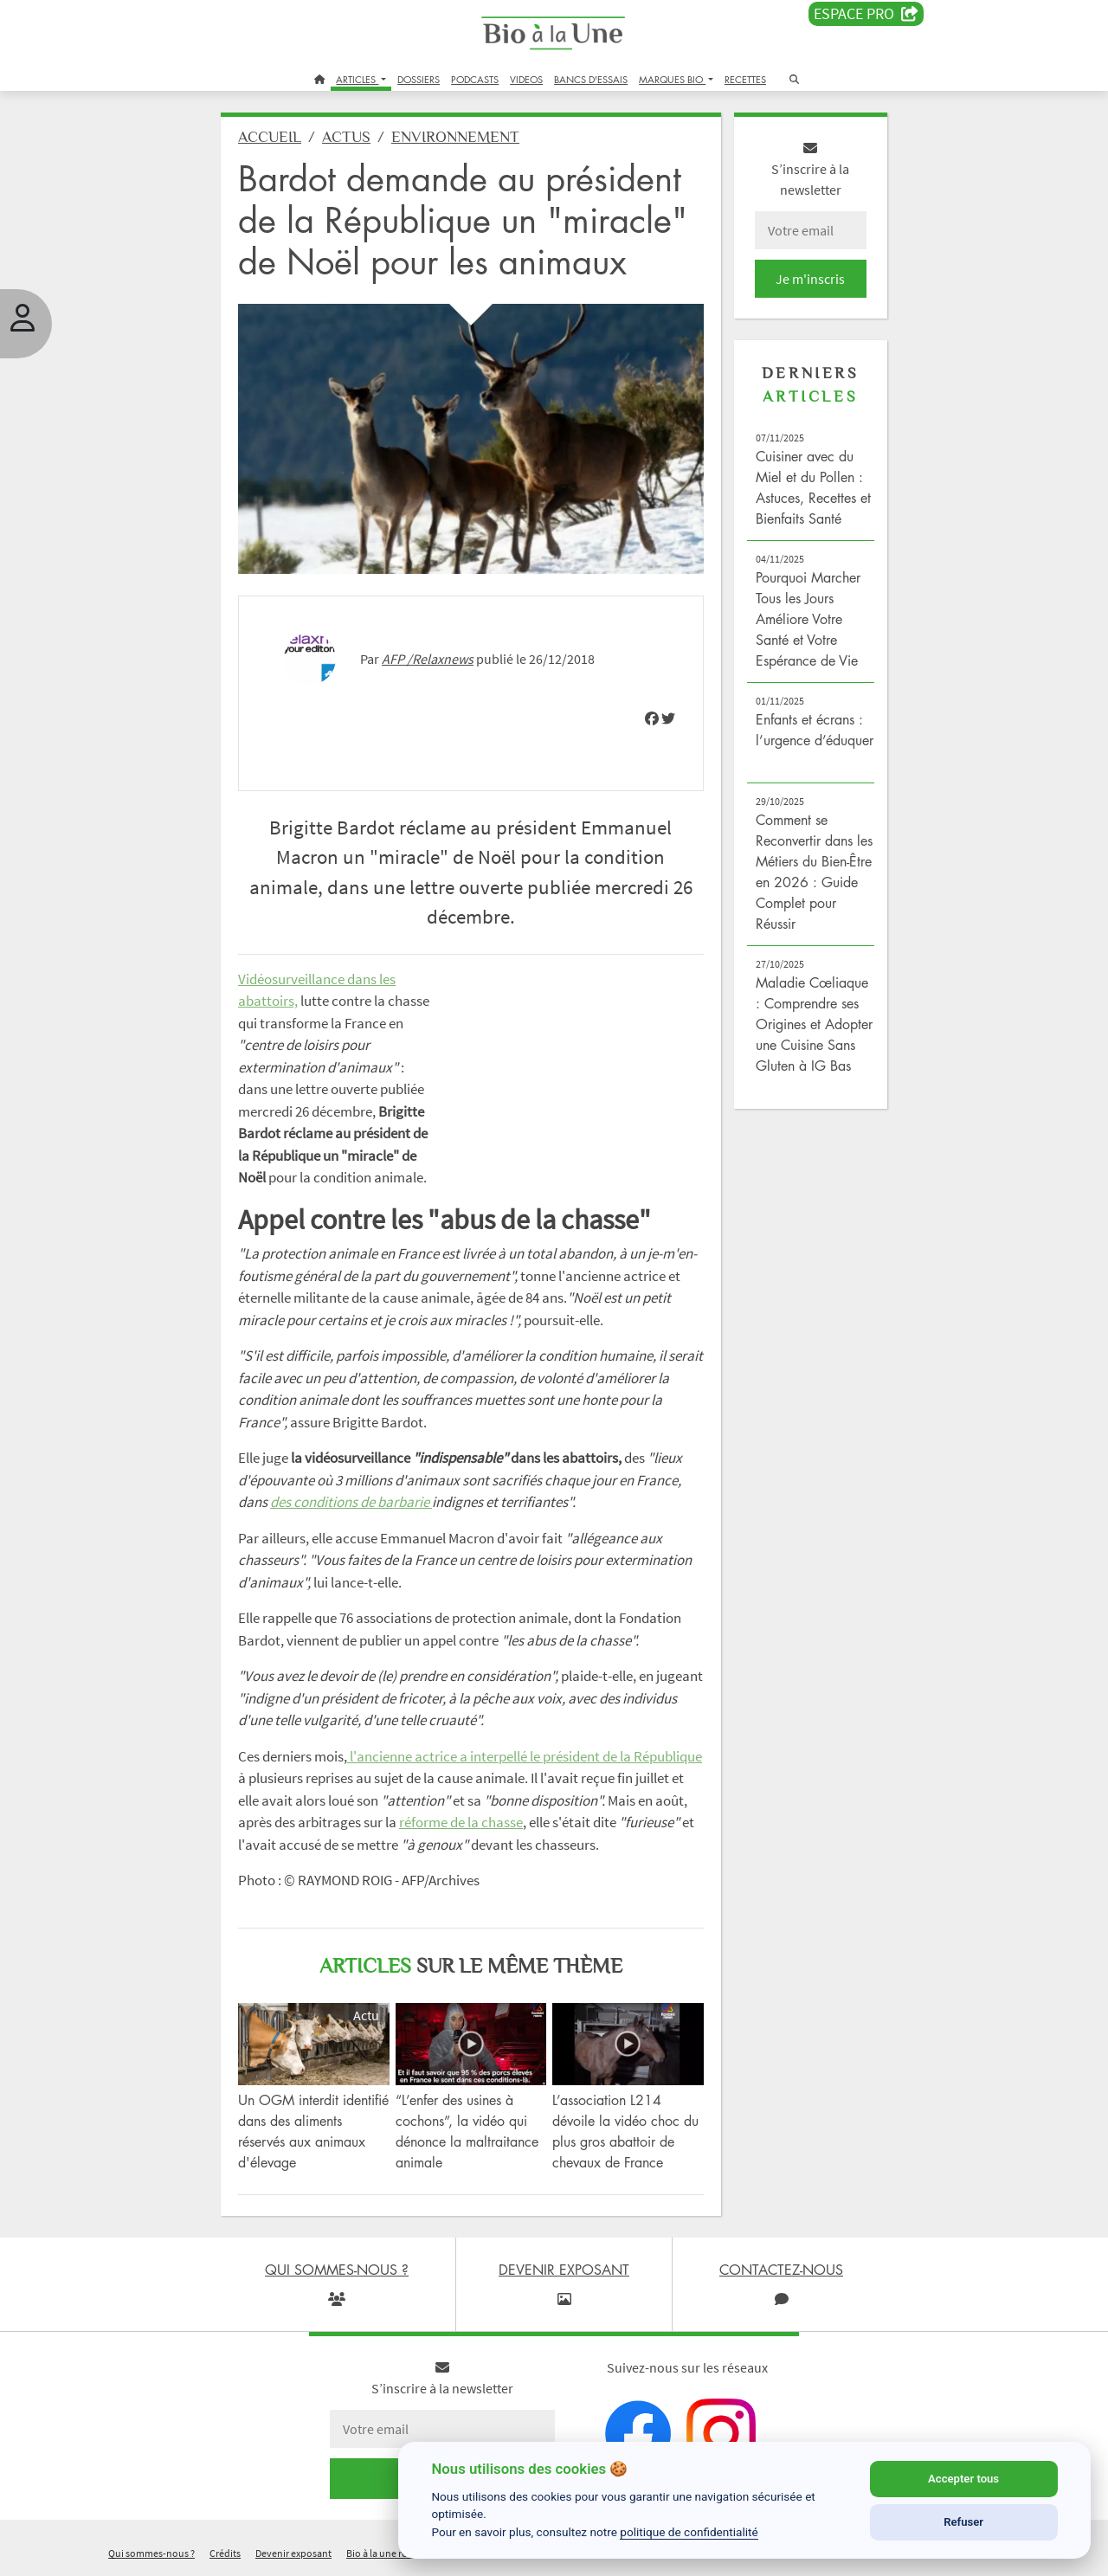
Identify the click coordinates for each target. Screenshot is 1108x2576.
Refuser (963, 2521)
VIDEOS (526, 79)
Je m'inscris (810, 278)
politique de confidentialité (689, 2532)
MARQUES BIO (672, 79)
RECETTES (745, 79)
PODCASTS (475, 79)
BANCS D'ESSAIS (591, 79)
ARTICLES (357, 79)
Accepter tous (963, 2478)
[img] (652, 718)
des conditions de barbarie (351, 1501)
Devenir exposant (293, 2553)
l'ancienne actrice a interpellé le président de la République (524, 1756)
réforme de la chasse (461, 1822)
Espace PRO (866, 13)
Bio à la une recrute (387, 2553)
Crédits (225, 2553)
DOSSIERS (418, 79)
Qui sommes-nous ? (151, 2553)
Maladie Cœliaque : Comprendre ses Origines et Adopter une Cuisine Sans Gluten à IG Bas (814, 1024)
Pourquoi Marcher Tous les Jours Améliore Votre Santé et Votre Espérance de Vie (808, 619)
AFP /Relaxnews (427, 658)
